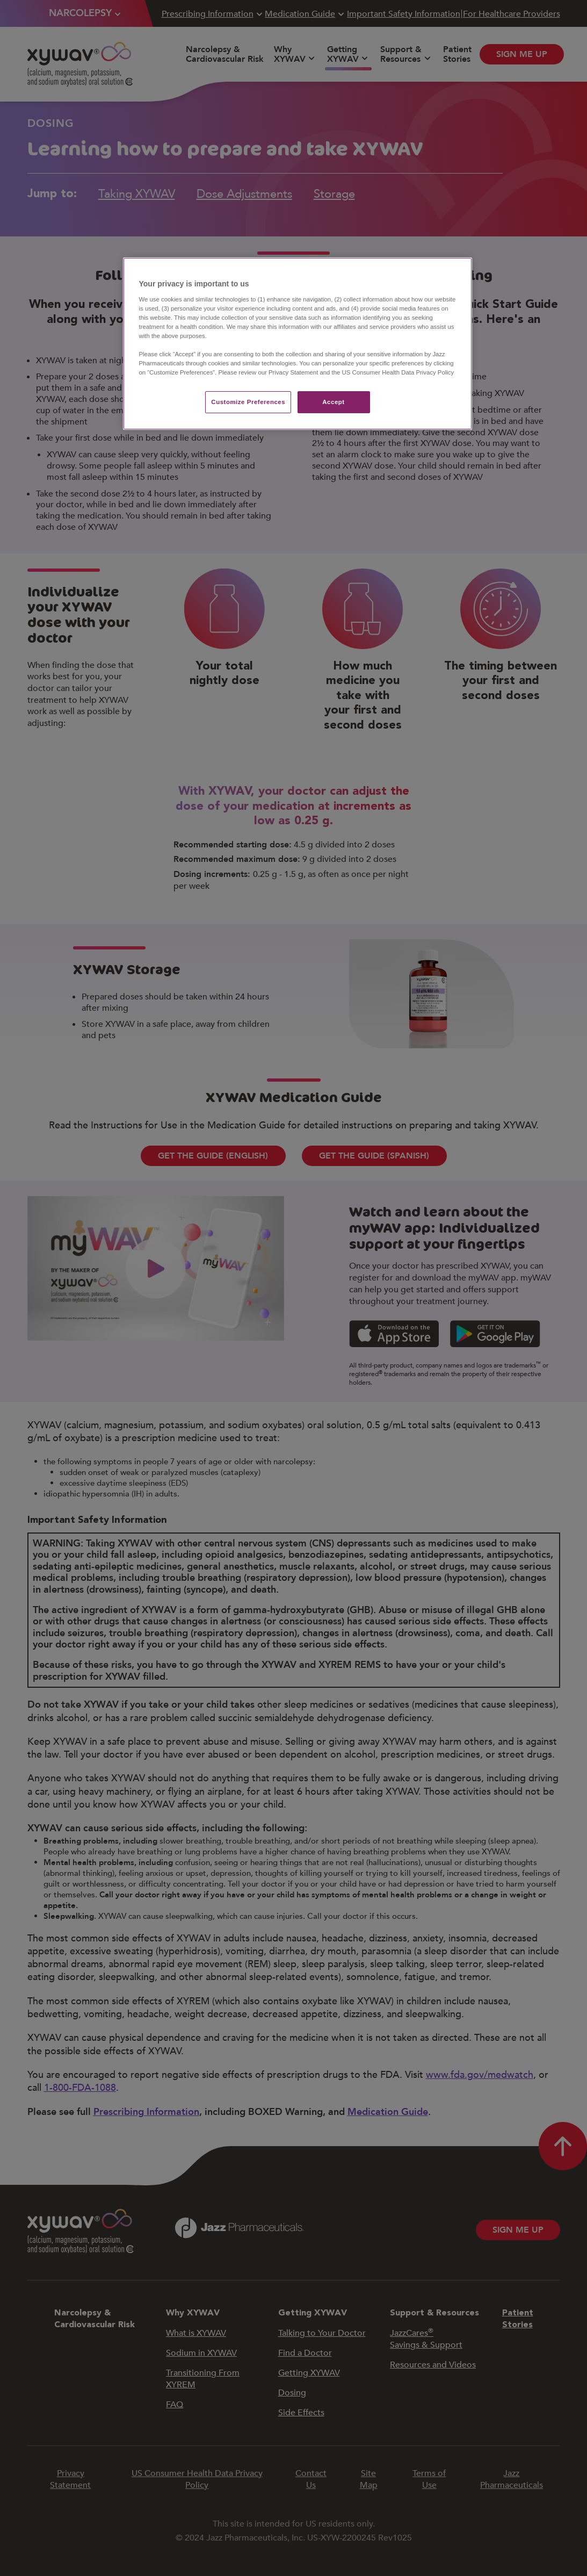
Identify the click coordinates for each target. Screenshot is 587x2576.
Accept (333, 402)
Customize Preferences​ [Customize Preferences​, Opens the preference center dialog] (248, 402)
